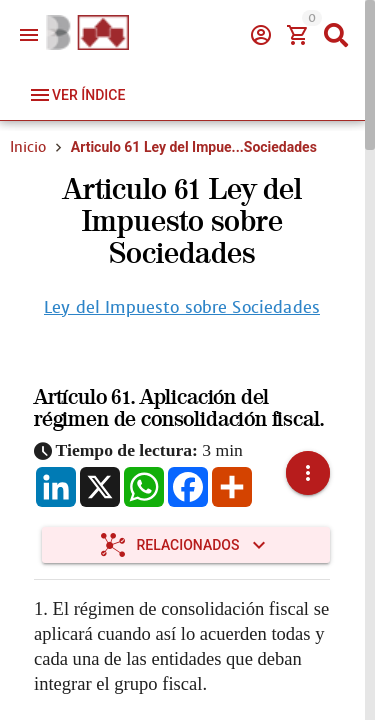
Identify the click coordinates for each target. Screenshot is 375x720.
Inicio (28, 147)
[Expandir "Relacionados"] (186, 545)
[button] (308, 473)
